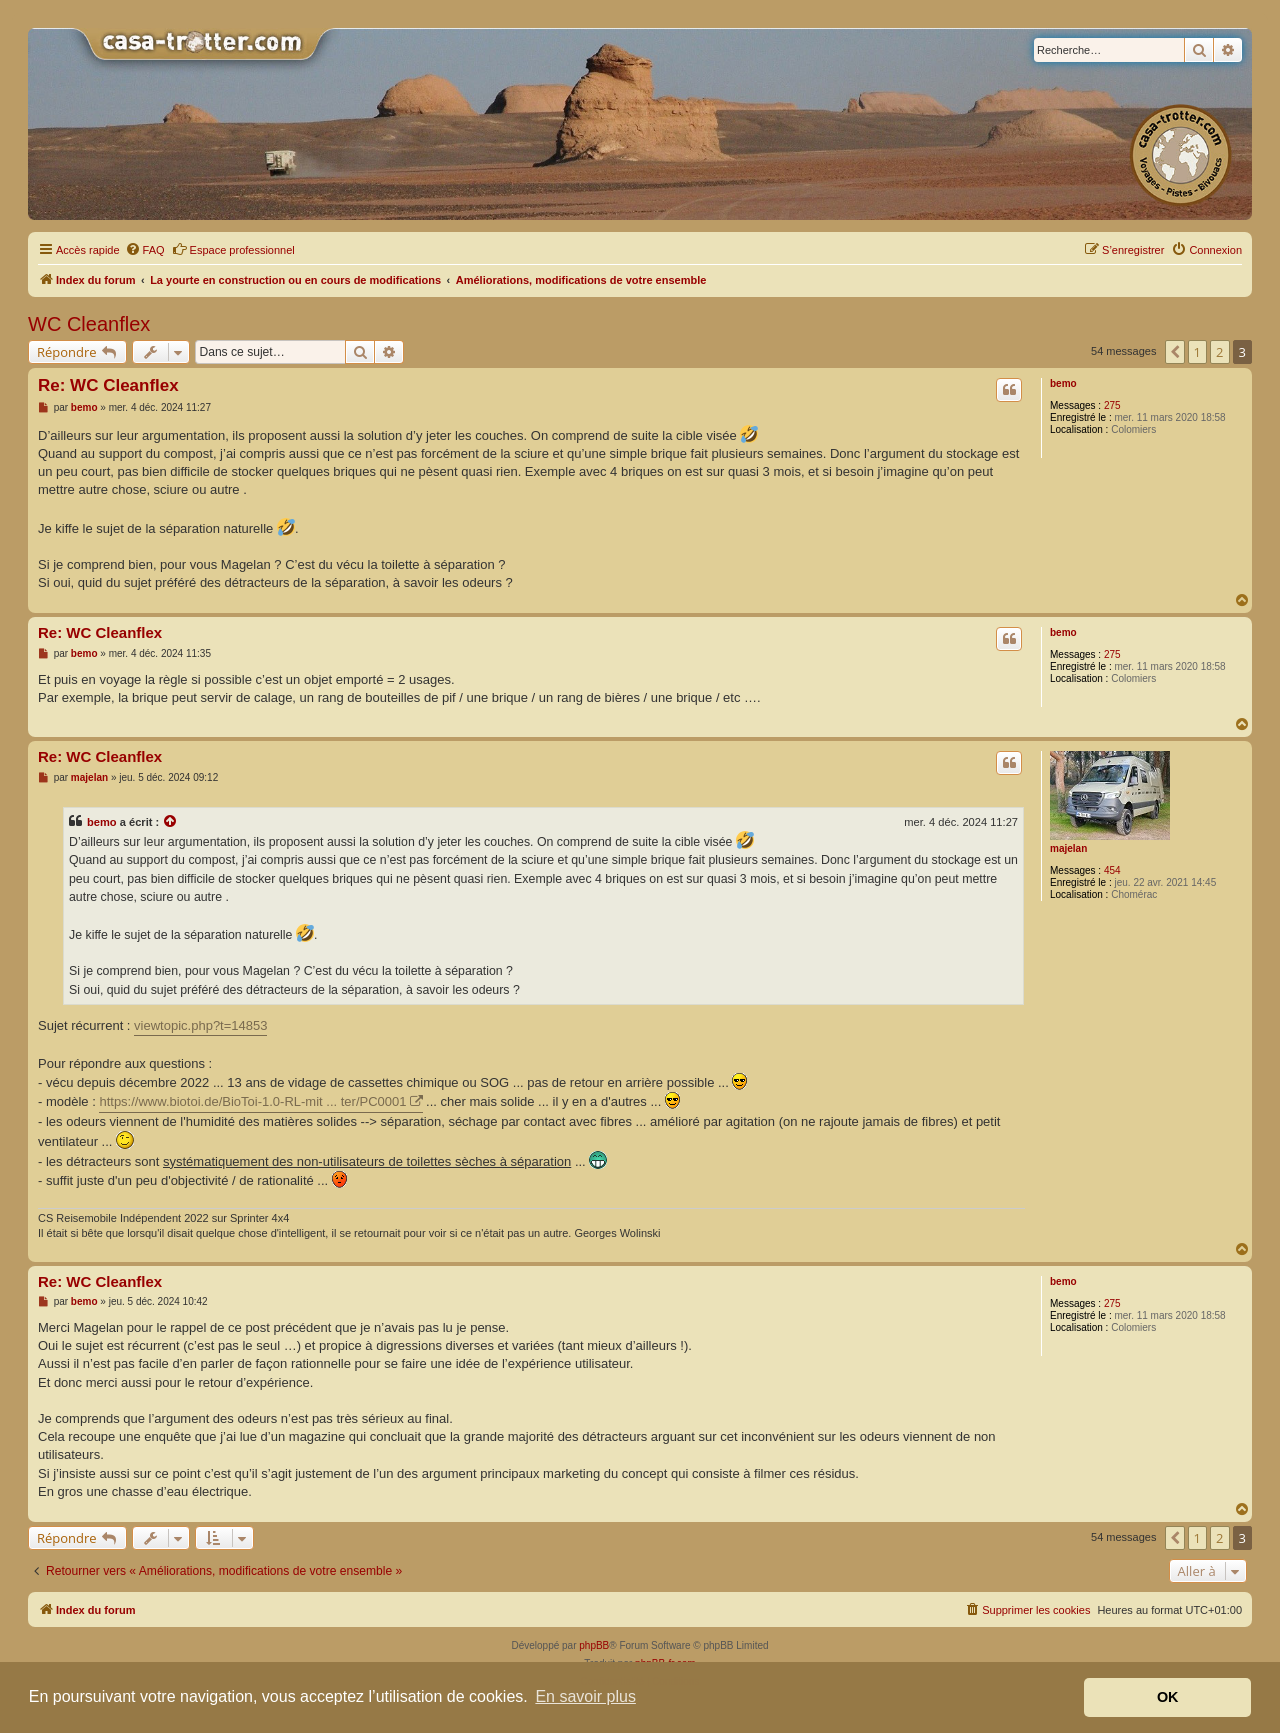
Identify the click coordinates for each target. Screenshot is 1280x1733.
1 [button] (1197, 352)
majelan (1068, 848)
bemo (1063, 383)
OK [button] (1168, 1697)
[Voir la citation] (171, 822)
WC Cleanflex (89, 324)
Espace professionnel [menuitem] (233, 249)
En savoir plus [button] (585, 1696)
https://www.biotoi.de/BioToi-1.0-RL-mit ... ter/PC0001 (252, 1101)
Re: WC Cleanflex (108, 385)
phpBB (594, 1645)
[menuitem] (145, 250)
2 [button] (1219, 352)
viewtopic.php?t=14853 (200, 1025)
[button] (1175, 352)
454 (1112, 870)
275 (1112, 405)
